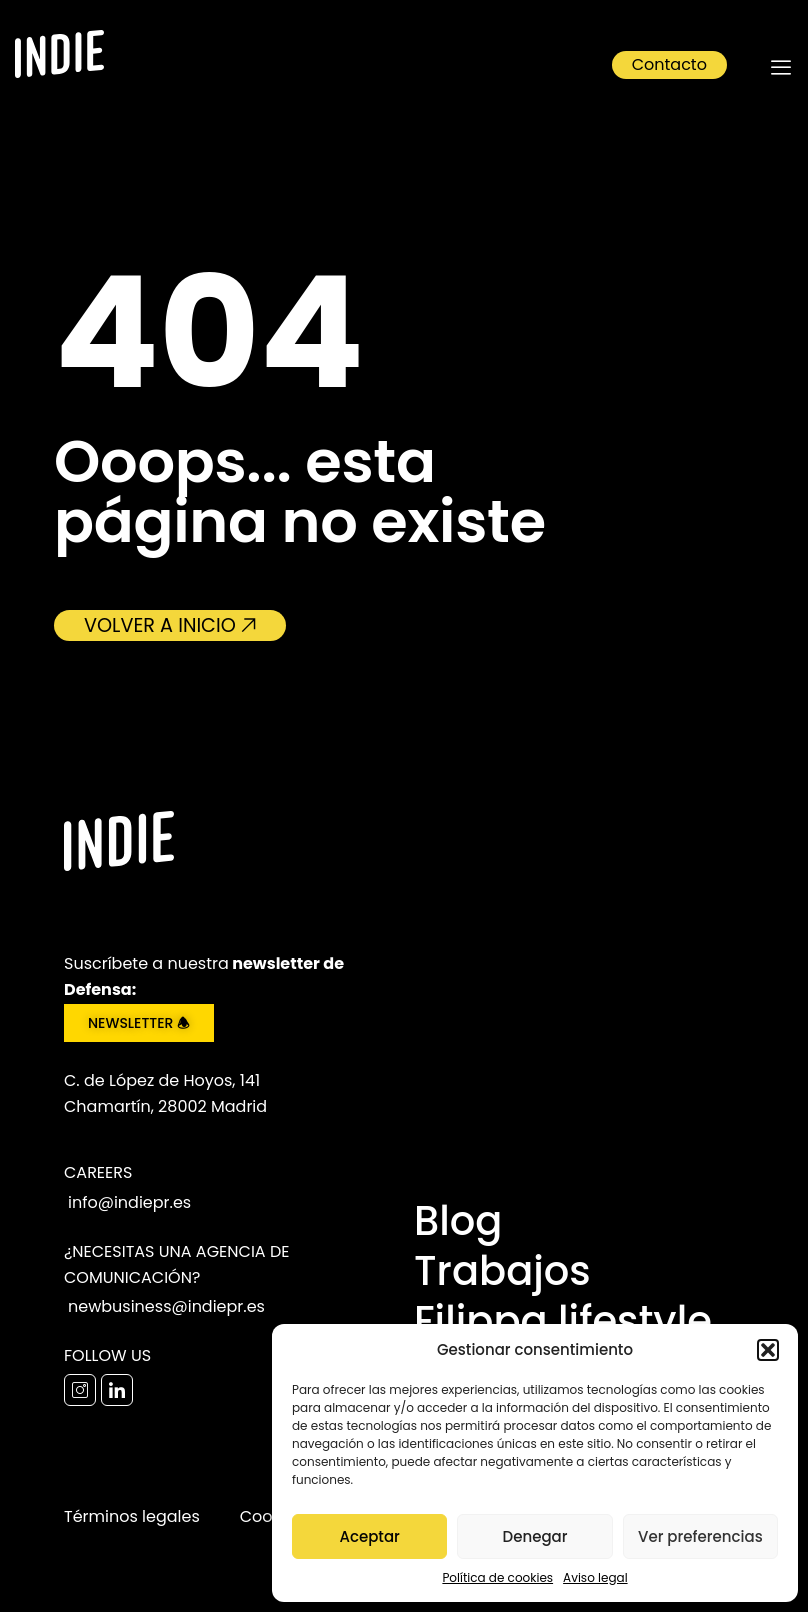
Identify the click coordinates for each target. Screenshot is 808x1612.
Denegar (535, 1536)
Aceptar (369, 1536)
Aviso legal (595, 1577)
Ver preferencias (700, 1536)
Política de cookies (497, 1577)
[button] (768, 1350)
